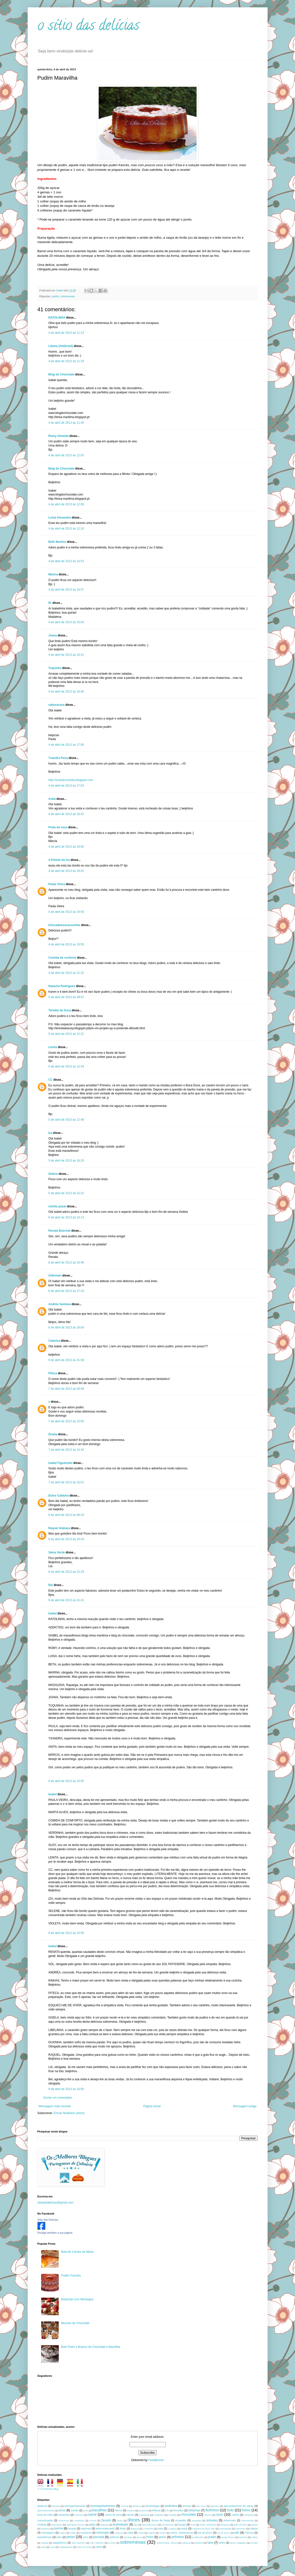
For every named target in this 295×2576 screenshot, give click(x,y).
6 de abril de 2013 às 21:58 (66, 1360)
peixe (70, 2537)
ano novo (201, 2506)
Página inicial (152, 2106)
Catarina (54, 1340)
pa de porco (205, 2532)
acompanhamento (74, 2505)
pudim (55, 296)
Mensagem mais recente (55, 2106)
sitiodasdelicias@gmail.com (55, 2202)
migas (62, 2532)
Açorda (124, 2506)
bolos (246, 2510)
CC (50, 1079)
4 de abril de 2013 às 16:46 (66, 691)
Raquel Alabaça (59, 1528)
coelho (235, 2514)
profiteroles (198, 2537)
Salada (44, 2542)
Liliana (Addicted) (60, 346)
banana (131, 2510)
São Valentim (97, 2542)
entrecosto (230, 2520)
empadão (180, 2520)
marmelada (225, 2528)
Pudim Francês (71, 2275)
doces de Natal (161, 2520)
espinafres (56, 2524)
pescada (98, 2537)
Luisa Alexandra (59, 517)
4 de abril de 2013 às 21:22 (66, 973)
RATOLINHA (56, 317)
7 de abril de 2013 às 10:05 (66, 1421)
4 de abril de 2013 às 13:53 (66, 561)
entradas (212, 2520)
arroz (62, 2510)
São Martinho (78, 2542)
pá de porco (223, 2532)
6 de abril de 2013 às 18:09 (66, 1327)
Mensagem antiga (244, 2106)
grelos (254, 2524)
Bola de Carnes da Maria (77, 2252)
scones (112, 2542)
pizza (139, 2537)
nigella (151, 2532)
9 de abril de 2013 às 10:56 (66, 1933)
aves (85, 2510)
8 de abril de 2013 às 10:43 (66, 1539)
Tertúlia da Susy (59, 1010)
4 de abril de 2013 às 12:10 (66, 528)
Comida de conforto (62, 957)
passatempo (44, 2537)
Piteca (52, 1373)
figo (136, 2524)
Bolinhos (212, 2510)
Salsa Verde (56, 1552)
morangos (102, 2532)
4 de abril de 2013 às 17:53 (66, 785)
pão (236, 2532)
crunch (92, 2520)
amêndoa (171, 2506)
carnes (130, 2514)
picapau (128, 2537)
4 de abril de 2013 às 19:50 (66, 912)
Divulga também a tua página (54, 2232)
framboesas (168, 2524)
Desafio (106, 2520)
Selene (53, 1174)
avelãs (74, 2510)
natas (141, 2532)
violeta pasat (57, 1206)
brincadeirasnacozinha (64, 925)
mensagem (47, 2532)
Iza (50, 1133)
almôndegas (152, 2505)
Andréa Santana (59, 1304)
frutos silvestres (208, 2524)
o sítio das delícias (88, 26)
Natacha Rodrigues (61, 986)
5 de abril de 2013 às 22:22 (66, 1193)
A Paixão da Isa (59, 860)
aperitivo (214, 2506)
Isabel (52, 1613)
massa (254, 2528)
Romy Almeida (58, 436)
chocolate (188, 2514)
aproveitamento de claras (239, 2505)
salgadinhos (60, 2542)
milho (73, 2532)
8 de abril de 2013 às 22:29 (66, 1571)
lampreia (45, 2528)
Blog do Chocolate (61, 374)
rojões (254, 2537)
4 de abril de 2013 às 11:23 (66, 332)
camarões (64, 2514)
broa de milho (45, 2514)
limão (123, 2528)
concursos (63, 2520)
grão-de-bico (240, 2524)
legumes (86, 2528)
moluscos (86, 2532)
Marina (53, 574)
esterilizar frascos (76, 2524)
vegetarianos (66, 2547)
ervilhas (42, 2524)
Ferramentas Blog (50, 2489)
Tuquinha (54, 668)
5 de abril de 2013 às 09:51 (66, 997)
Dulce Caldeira (58, 1495)
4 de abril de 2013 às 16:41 (66, 654)
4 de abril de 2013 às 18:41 (66, 814)
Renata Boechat (59, 1230)
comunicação (45, 2520)
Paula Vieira (56, 884)
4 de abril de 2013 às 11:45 (66, 422)
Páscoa (249, 2532)
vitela (99, 2546)
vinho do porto (84, 2547)
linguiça (135, 2528)
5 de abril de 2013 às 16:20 (66, 1160)
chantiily (172, 2515)
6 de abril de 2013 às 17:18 (66, 1291)
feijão (92, 2524)
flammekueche (149, 2524)
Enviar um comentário (58, 2097)
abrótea (56, 2506)
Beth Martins (57, 542)
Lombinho (148, 2528)
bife (167, 2510)
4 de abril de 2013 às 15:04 (66, 622)
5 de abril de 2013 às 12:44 (66, 1066)
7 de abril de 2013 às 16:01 (66, 1482)
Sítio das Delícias (47, 2219)
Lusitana (172, 2528)
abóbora (42, 2505)
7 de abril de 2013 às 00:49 (66, 1388)
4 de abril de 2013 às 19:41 (66, 871)
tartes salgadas (238, 2542)
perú (85, 2537)
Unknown (55, 1275)
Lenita (52, 1047)
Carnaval (79, 2515)
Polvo (149, 2537)
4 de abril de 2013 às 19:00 (66, 846)
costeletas (79, 2520)
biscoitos (178, 2510)
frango (182, 2524)
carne (92, 2514)
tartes (222, 2542)
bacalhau (99, 2510)
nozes (162, 2532)
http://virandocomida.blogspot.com (70, 780)
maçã (184, 2528)
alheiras (137, 2506)
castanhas (144, 2515)
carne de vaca (113, 2514)
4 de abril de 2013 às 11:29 (66, 361)
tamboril (199, 2542)
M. (50, 603)
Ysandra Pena (58, 758)
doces (133, 2519)
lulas (160, 2528)
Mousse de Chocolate (75, 2323)
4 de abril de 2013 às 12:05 (66, 455)
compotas (249, 2515)
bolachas (194, 2510)
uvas (43, 2547)
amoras (186, 2505)
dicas (119, 2520)
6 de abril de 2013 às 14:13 (66, 1217)
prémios (177, 2537)
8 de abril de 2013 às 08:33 (66, 1515)
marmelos (240, 2528)
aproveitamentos (46, 2510)
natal (130, 2532)
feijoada (104, 2524)
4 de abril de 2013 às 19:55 (66, 944)
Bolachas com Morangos (77, 2299)
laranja (72, 2528)
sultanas (186, 2542)
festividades (120, 2524)
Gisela (52, 1434)
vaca (52, 2547)
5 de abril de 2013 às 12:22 (66, 1034)
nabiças (119, 2532)
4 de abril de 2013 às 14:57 (66, 589)
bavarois (143, 2510)
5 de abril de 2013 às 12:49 (66, 1119)
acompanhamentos (102, 2506)
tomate (254, 2542)
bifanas (156, 2510)
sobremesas (67, 296)
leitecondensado (105, 2528)
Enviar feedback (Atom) (69, 2113)
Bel (50, 1585)
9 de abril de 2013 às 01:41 (66, 1600)
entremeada (247, 2520)
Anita (52, 799)
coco (219, 2514)
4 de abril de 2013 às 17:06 (66, 744)
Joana (52, 635)
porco (162, 2537)
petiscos (114, 2537)
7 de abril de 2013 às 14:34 (66, 1449)
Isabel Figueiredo (60, 1463)
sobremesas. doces (167, 2542)
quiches (243, 2537)
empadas (196, 2520)
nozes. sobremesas (181, 2532)
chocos (208, 2515)
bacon (118, 2510)
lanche (58, 2528)
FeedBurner (156, 2460)
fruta (193, 2524)
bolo (230, 2510)
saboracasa (56, 704)
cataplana (159, 2515)
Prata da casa (57, 827)
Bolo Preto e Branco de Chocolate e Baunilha (90, 2347)
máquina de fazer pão (203, 2528)
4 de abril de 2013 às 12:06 (66, 504)
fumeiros (224, 2524)
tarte (210, 2542)
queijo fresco (228, 2537)
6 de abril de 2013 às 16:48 (66, 1262)
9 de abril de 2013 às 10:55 (66, 1781)
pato (59, 2537)
